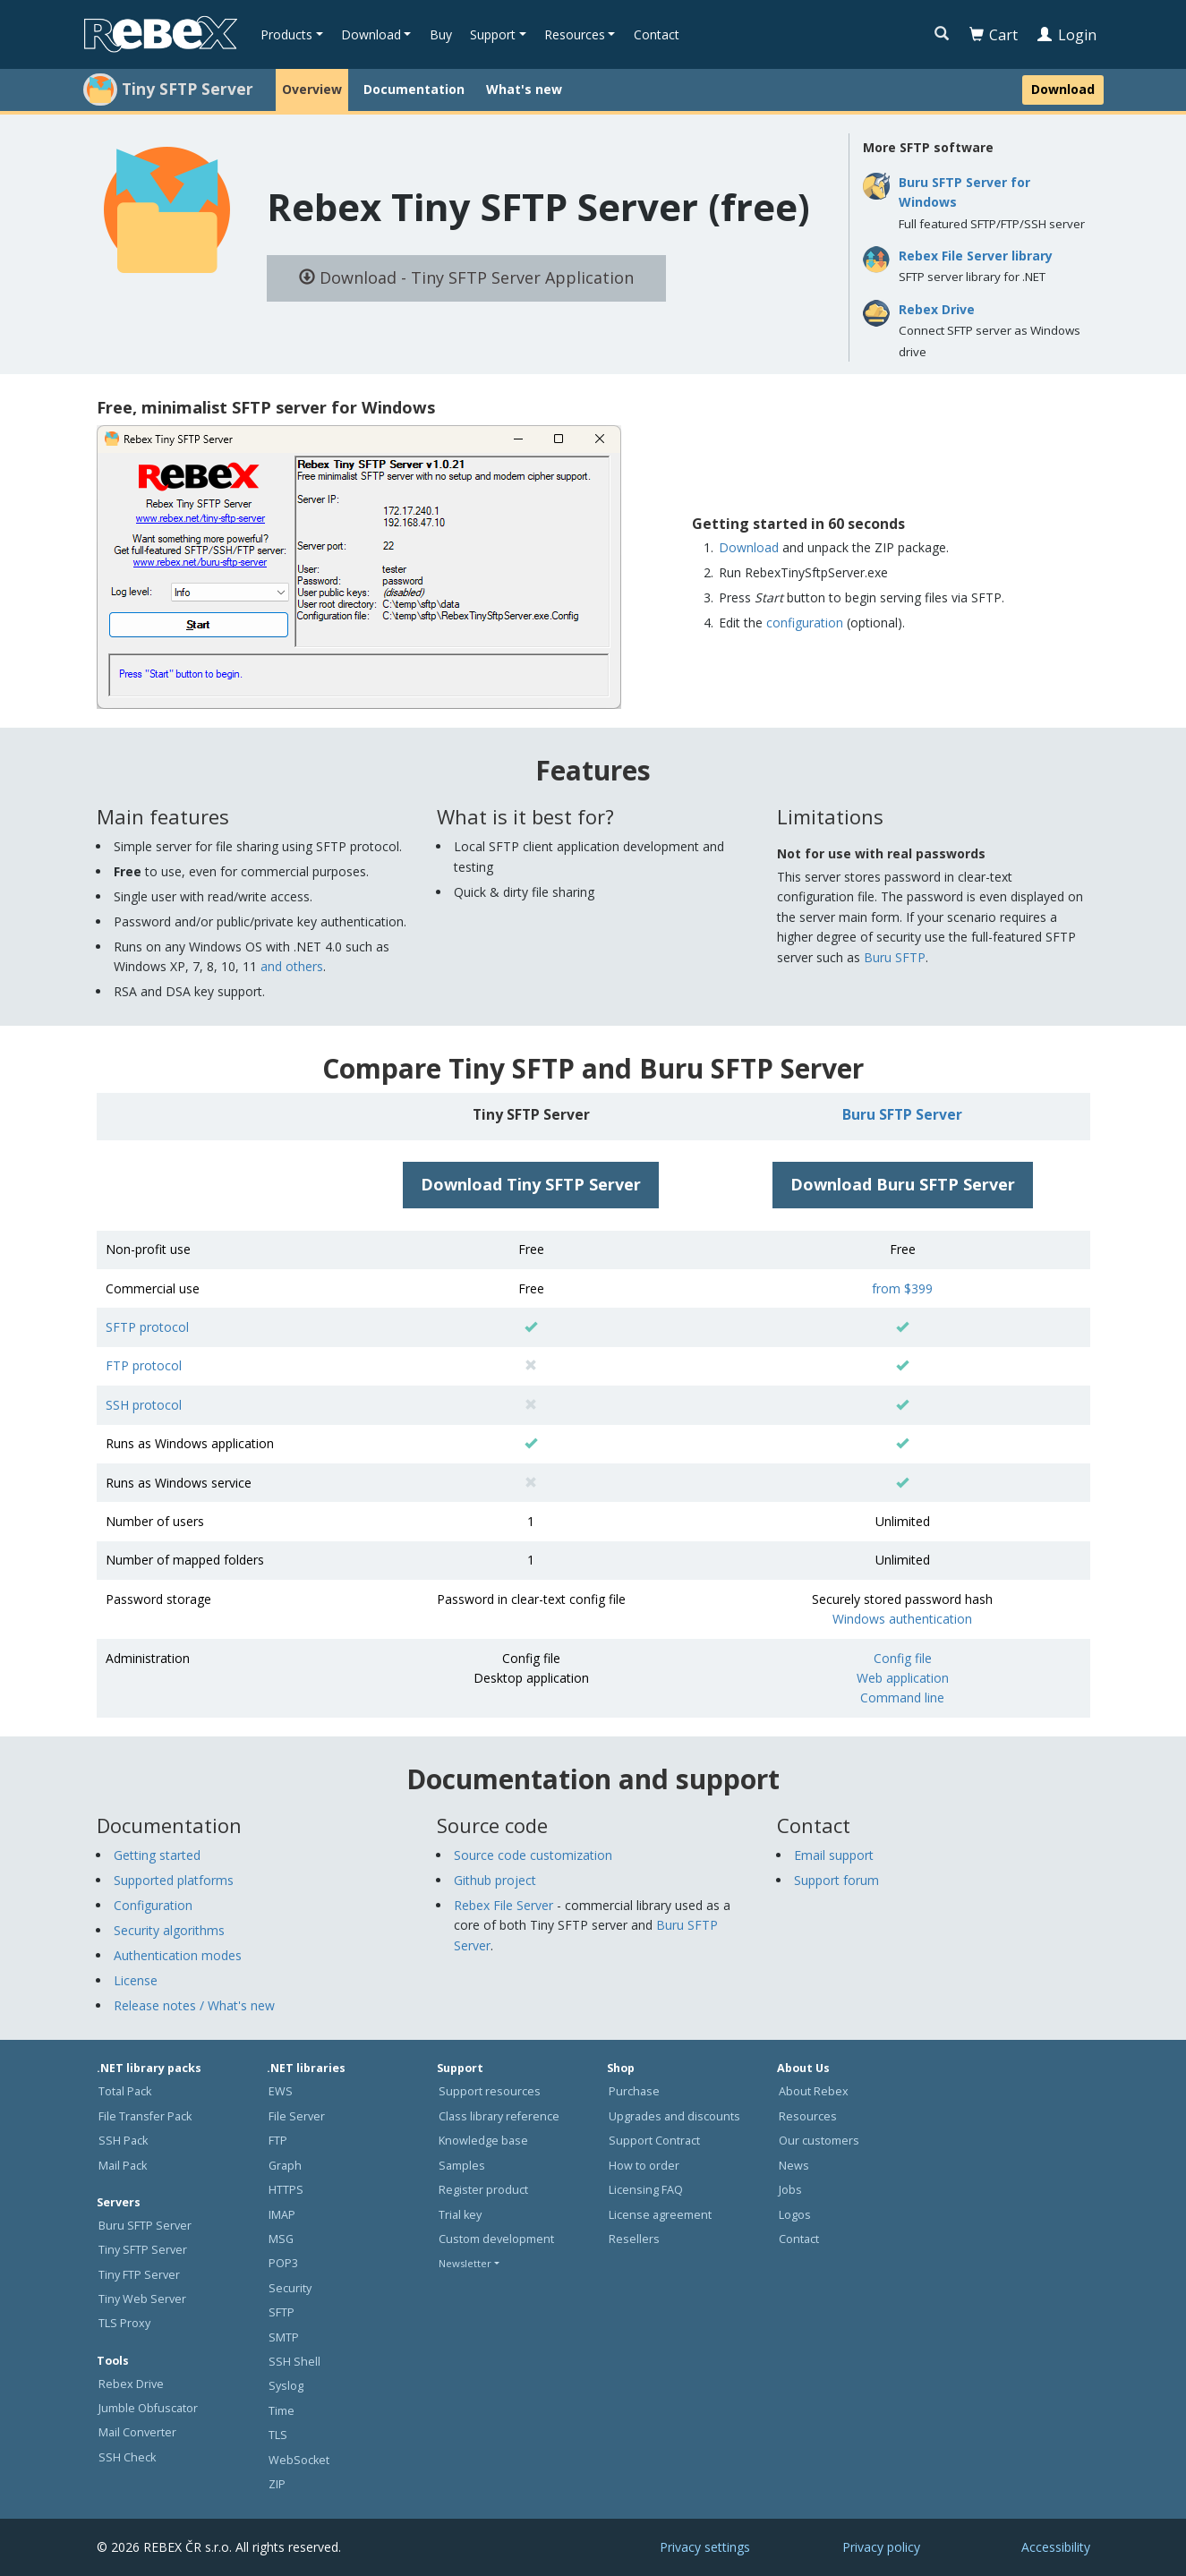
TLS (278, 2435)
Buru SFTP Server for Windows (964, 192)
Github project (495, 1880)
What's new (524, 89)
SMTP (284, 2337)
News (794, 2165)
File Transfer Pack (145, 2116)
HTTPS (286, 2189)
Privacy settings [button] (705, 2546)
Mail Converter (137, 2432)
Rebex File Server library (976, 255)
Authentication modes (178, 1955)
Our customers (819, 2140)
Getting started (157, 1855)
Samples (462, 2165)
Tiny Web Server (142, 2299)
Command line (902, 1697)
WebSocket (299, 2460)
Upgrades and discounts (674, 2116)
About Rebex (814, 2091)
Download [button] (371, 34)
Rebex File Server (503, 1905)
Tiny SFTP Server (142, 2249)
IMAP (282, 2214)
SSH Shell (294, 2361)
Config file (903, 1658)
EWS (281, 2091)
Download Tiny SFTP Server (531, 1184)
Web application (903, 1677)
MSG (281, 2239)
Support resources (490, 2091)
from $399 (902, 1288)
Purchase (634, 2091)
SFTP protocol (147, 1326)
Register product (483, 2189)
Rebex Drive (937, 309)
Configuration (153, 1905)
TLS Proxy (124, 2323)
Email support (834, 1855)
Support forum (836, 1880)
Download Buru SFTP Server (902, 1184)
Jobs (790, 2189)
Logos (795, 2214)
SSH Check (127, 2457)
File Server (297, 2116)
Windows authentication (902, 1618)
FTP (278, 2140)
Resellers (634, 2239)
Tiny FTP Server (139, 2274)
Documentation (414, 89)
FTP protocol (144, 1365)
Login (1066, 35)
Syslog (286, 2385)
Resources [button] (574, 34)
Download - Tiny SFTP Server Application (466, 277)
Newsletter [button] (465, 2263)
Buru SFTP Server (902, 1114)
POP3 (283, 2263)
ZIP (277, 2484)
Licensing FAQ (646, 2189)
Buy (441, 34)
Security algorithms (169, 1930)
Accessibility (1055, 2546)
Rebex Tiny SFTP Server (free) (538, 206)
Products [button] (286, 34)
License (136, 1980)
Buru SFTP (895, 957)
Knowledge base (483, 2140)
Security (290, 2288)
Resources (808, 2116)
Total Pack (124, 2091)
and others (291, 966)
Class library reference (499, 2116)
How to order (644, 2165)
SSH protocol (144, 1404)
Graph (285, 2165)
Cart (993, 35)
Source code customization (533, 1855)
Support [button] (493, 34)
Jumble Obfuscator (148, 2408)
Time (281, 2410)
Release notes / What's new (194, 2005)
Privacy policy (881, 2546)
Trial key (460, 2214)
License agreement (660, 2214)
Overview (312, 89)
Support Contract (654, 2140)
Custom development (496, 2239)
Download (1063, 89)
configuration (804, 622)
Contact (656, 34)
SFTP (281, 2312)
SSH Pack (123, 2140)
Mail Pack (122, 2165)
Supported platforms (174, 1880)
